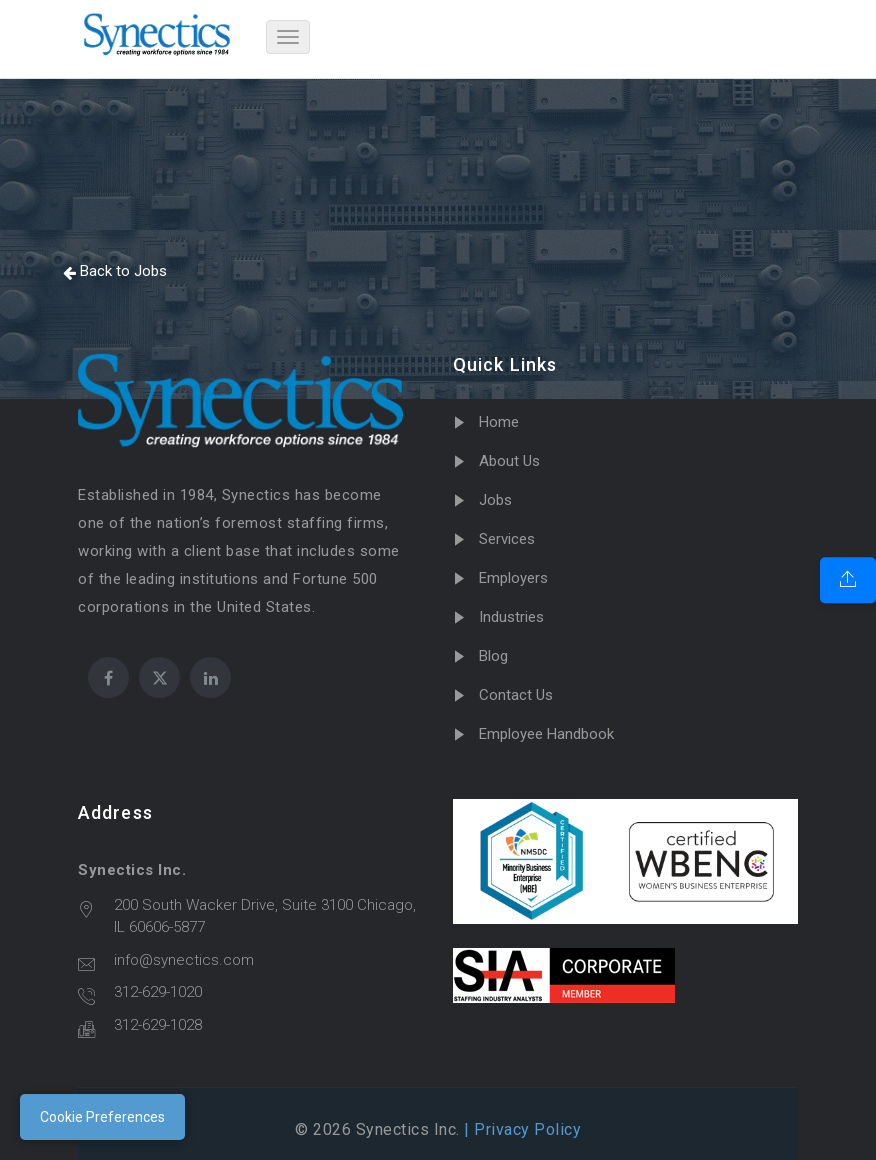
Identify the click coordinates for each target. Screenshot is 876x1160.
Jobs (495, 500)
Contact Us (516, 695)
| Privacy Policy (521, 1129)
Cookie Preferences (102, 1117)
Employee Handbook (546, 734)
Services (507, 539)
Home (499, 422)
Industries (511, 617)
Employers (513, 578)
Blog (493, 656)
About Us (509, 461)
